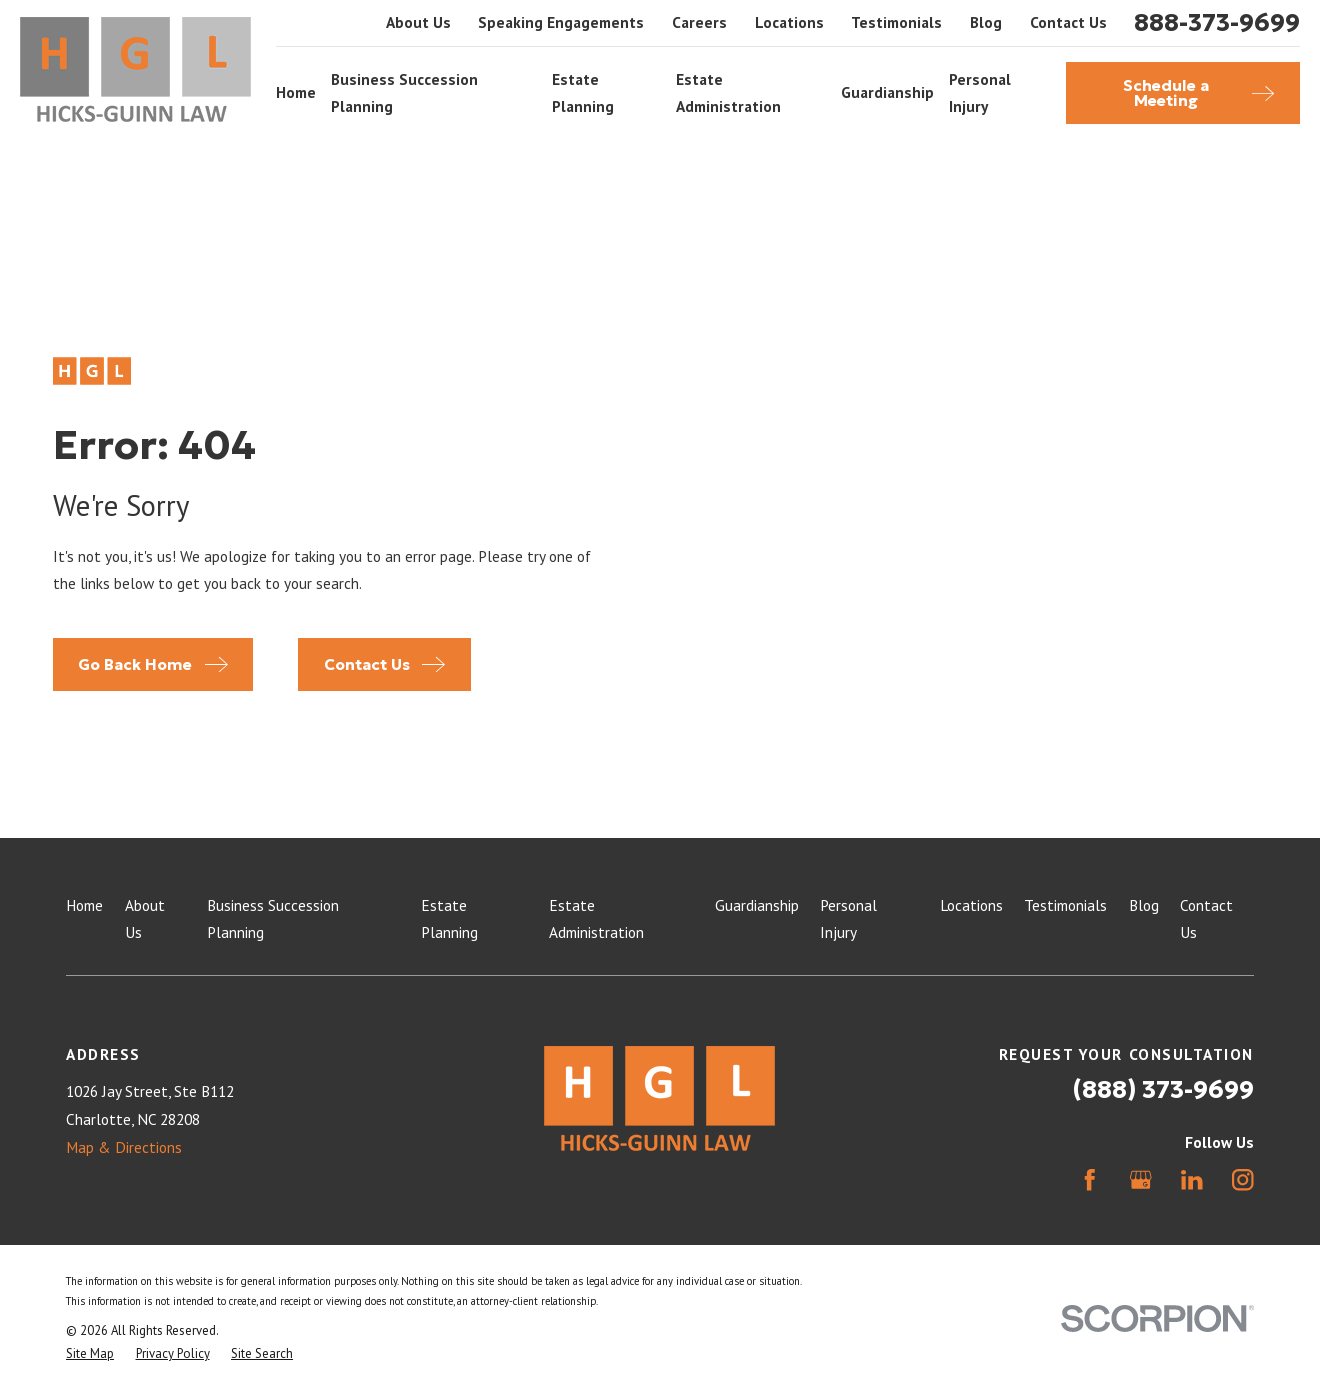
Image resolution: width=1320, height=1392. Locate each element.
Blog (986, 22)
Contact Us (1068, 22)
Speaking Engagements (561, 22)
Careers (699, 22)
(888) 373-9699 (1163, 1089)
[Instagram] (1243, 1180)
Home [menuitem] (296, 92)
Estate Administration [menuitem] (728, 93)
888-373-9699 (1217, 23)
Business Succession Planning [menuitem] (404, 93)
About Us (418, 22)
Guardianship (757, 905)
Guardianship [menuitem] (887, 92)
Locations (789, 22)
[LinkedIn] (1192, 1180)
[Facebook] (1090, 1180)
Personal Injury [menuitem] (980, 93)
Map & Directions (124, 1147)
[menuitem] (90, 1353)
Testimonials (896, 22)
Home (84, 905)
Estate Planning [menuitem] (583, 93)
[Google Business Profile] (1141, 1180)
